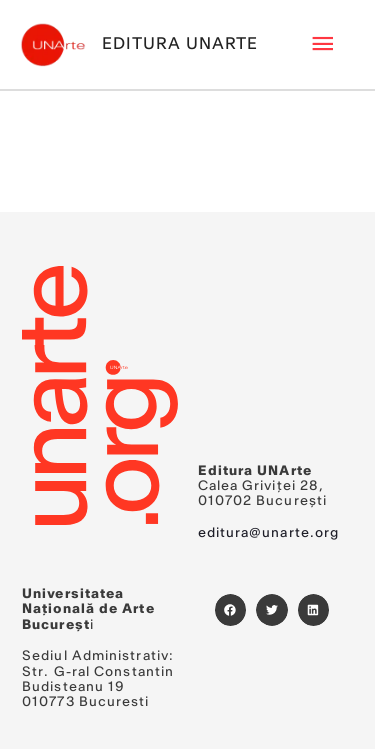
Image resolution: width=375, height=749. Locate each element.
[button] (231, 610)
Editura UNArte (180, 44)
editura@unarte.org (269, 533)
